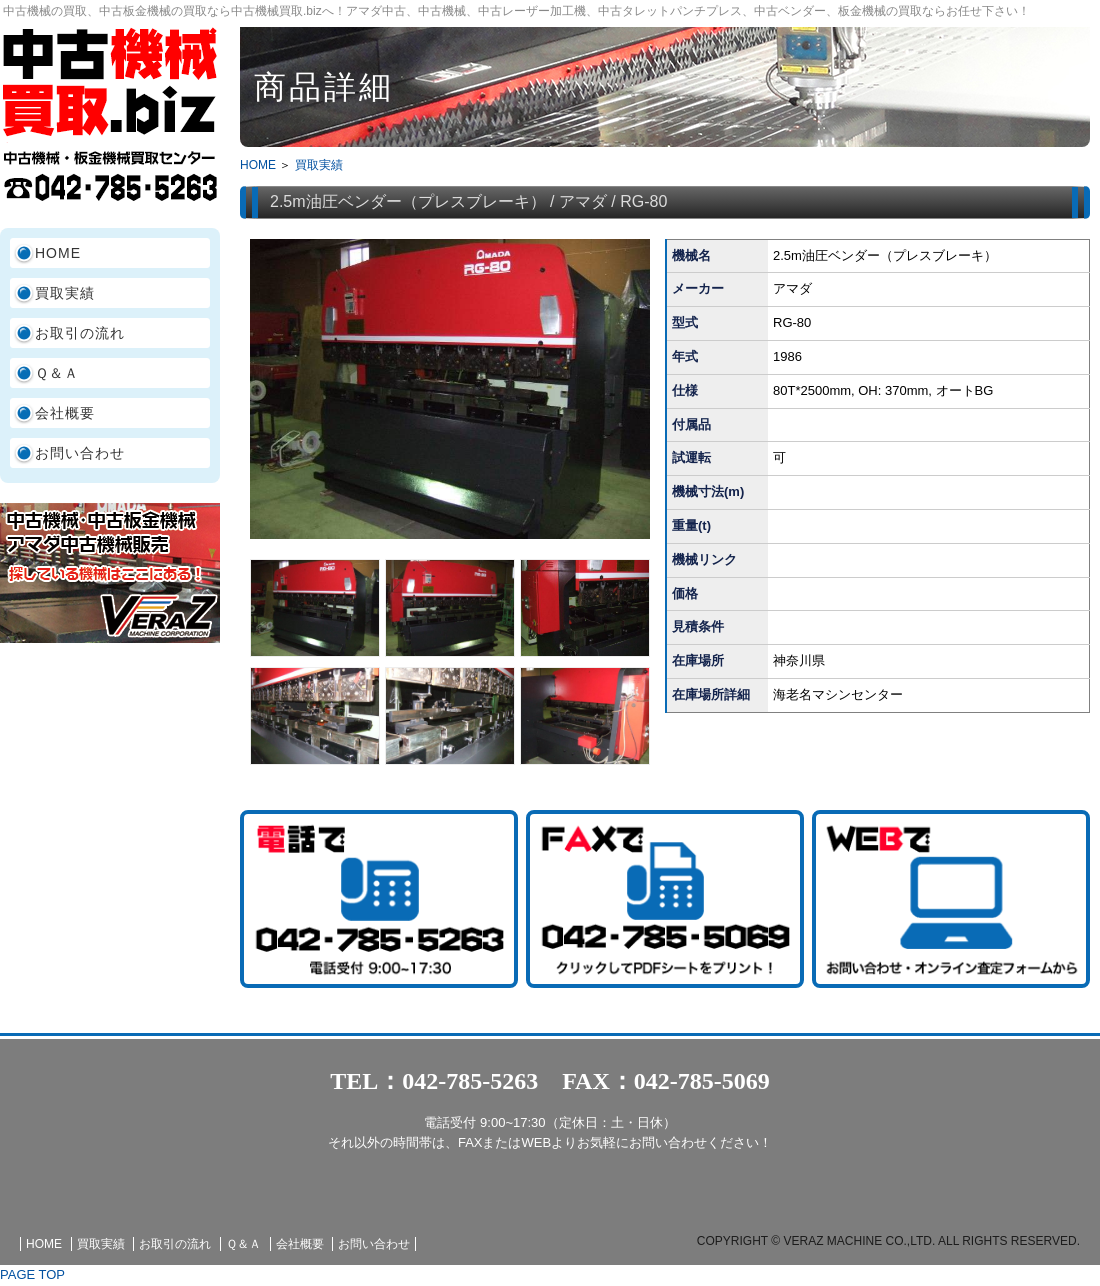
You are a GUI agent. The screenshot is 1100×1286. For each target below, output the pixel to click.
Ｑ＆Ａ (57, 373)
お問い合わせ (80, 453)
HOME (58, 253)
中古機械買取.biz (110, 82)
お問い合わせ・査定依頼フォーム (951, 899)
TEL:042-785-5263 (379, 899)
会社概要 (65, 413)
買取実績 (65, 293)
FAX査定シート (665, 899)
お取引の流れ (80, 333)
